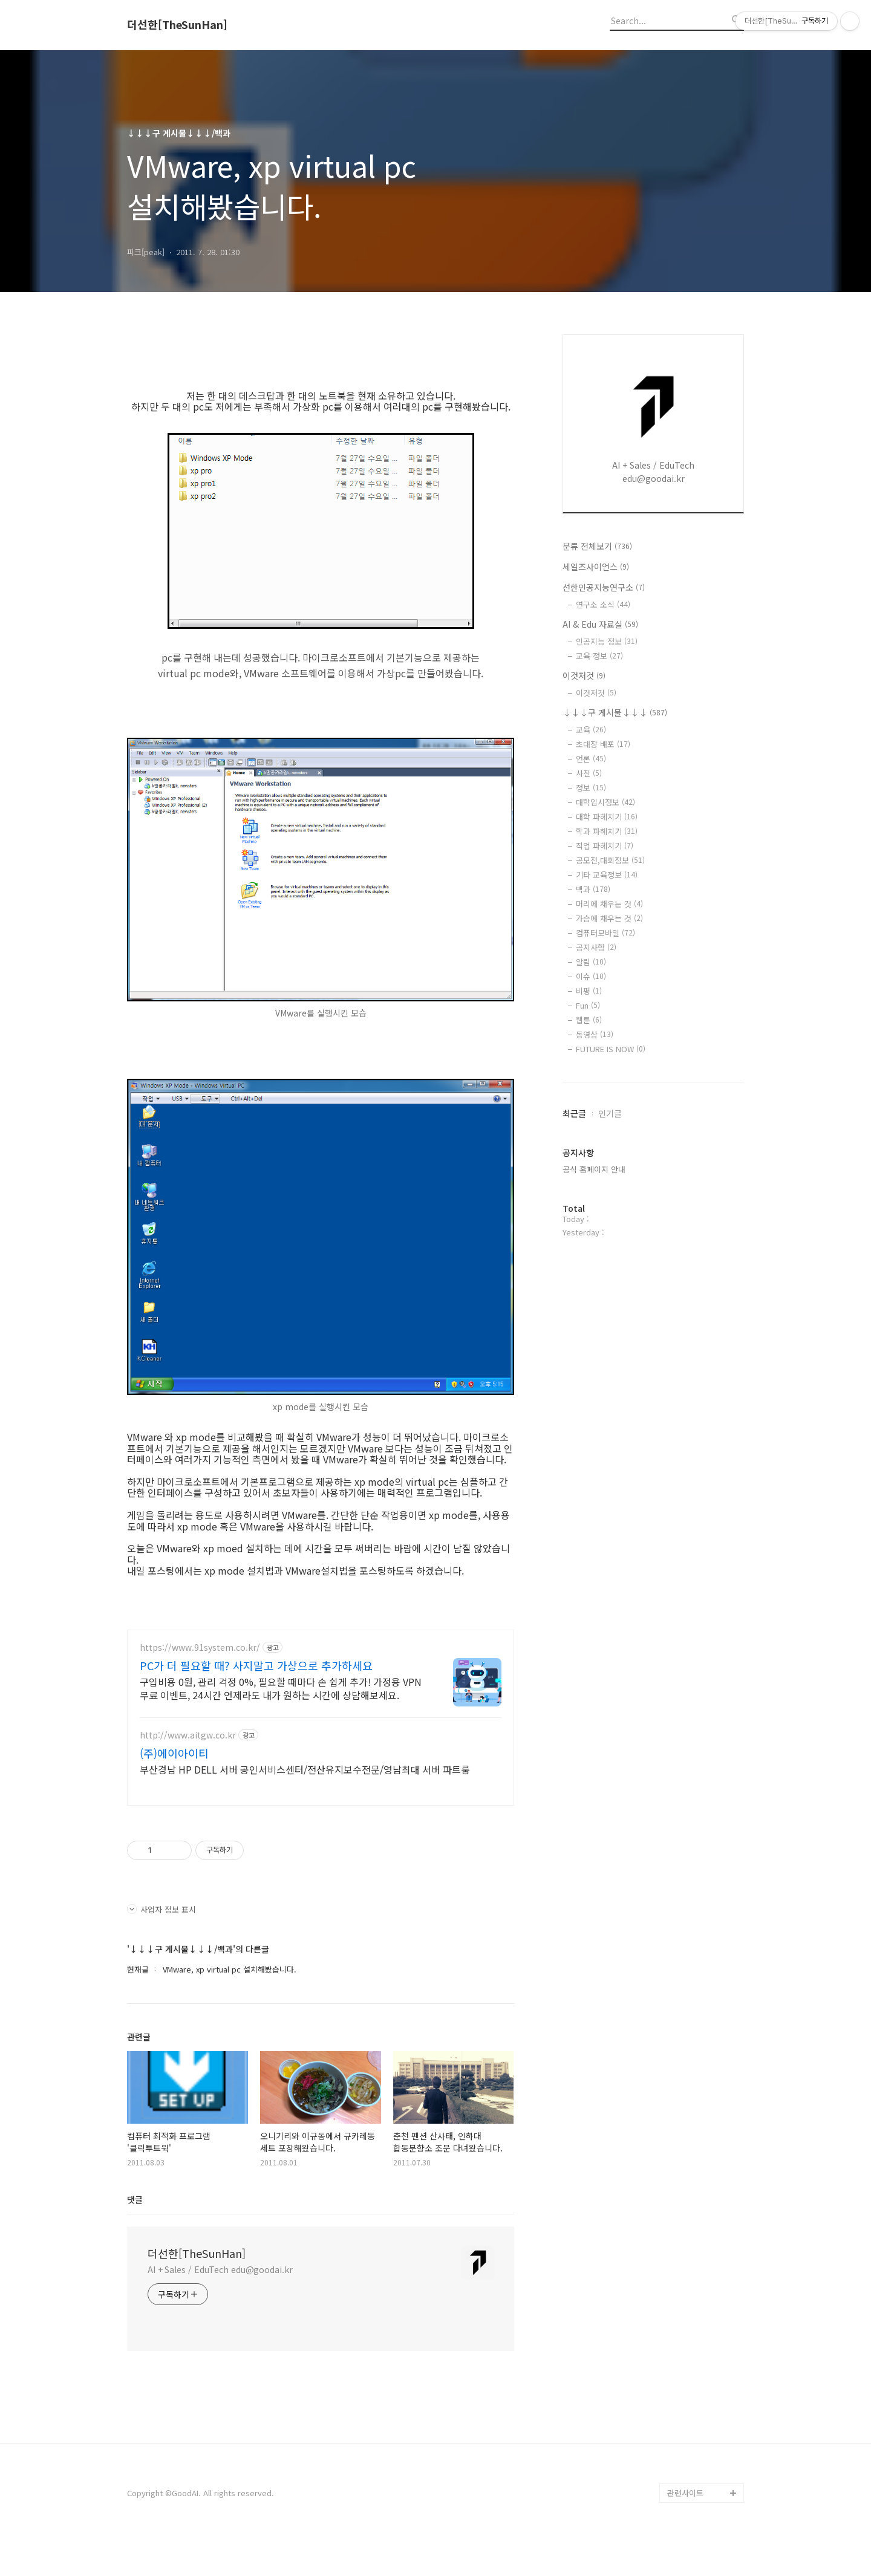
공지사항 (596, 947)
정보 (591, 787)
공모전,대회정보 (610, 860)
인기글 (610, 1113)
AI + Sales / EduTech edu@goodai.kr (220, 2305)
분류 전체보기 (597, 546)
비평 (589, 991)
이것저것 (584, 675)
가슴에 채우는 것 (609, 918)
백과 (593, 889)
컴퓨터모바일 (605, 932)
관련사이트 (685, 2528)
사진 (589, 773)
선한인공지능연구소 (604, 587)
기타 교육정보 (607, 874)
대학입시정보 (605, 802)
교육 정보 (599, 656)
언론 (591, 758)
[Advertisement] (320, 1735)
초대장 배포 (603, 744)
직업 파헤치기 (604, 845)
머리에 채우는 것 (609, 903)
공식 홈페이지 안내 (594, 1169)
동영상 (594, 1034)
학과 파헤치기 (607, 831)
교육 (591, 729)
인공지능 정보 (607, 641)
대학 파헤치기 (607, 816)
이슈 (591, 976)
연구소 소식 (603, 604)
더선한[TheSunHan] (177, 24)
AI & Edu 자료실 (600, 624)
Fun (588, 1005)
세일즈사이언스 (596, 567)
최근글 (574, 1113)
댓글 (135, 2235)
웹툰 (589, 1020)
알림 (591, 962)
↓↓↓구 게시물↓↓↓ (615, 712)
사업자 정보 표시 (161, 1945)
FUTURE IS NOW (610, 1049)
